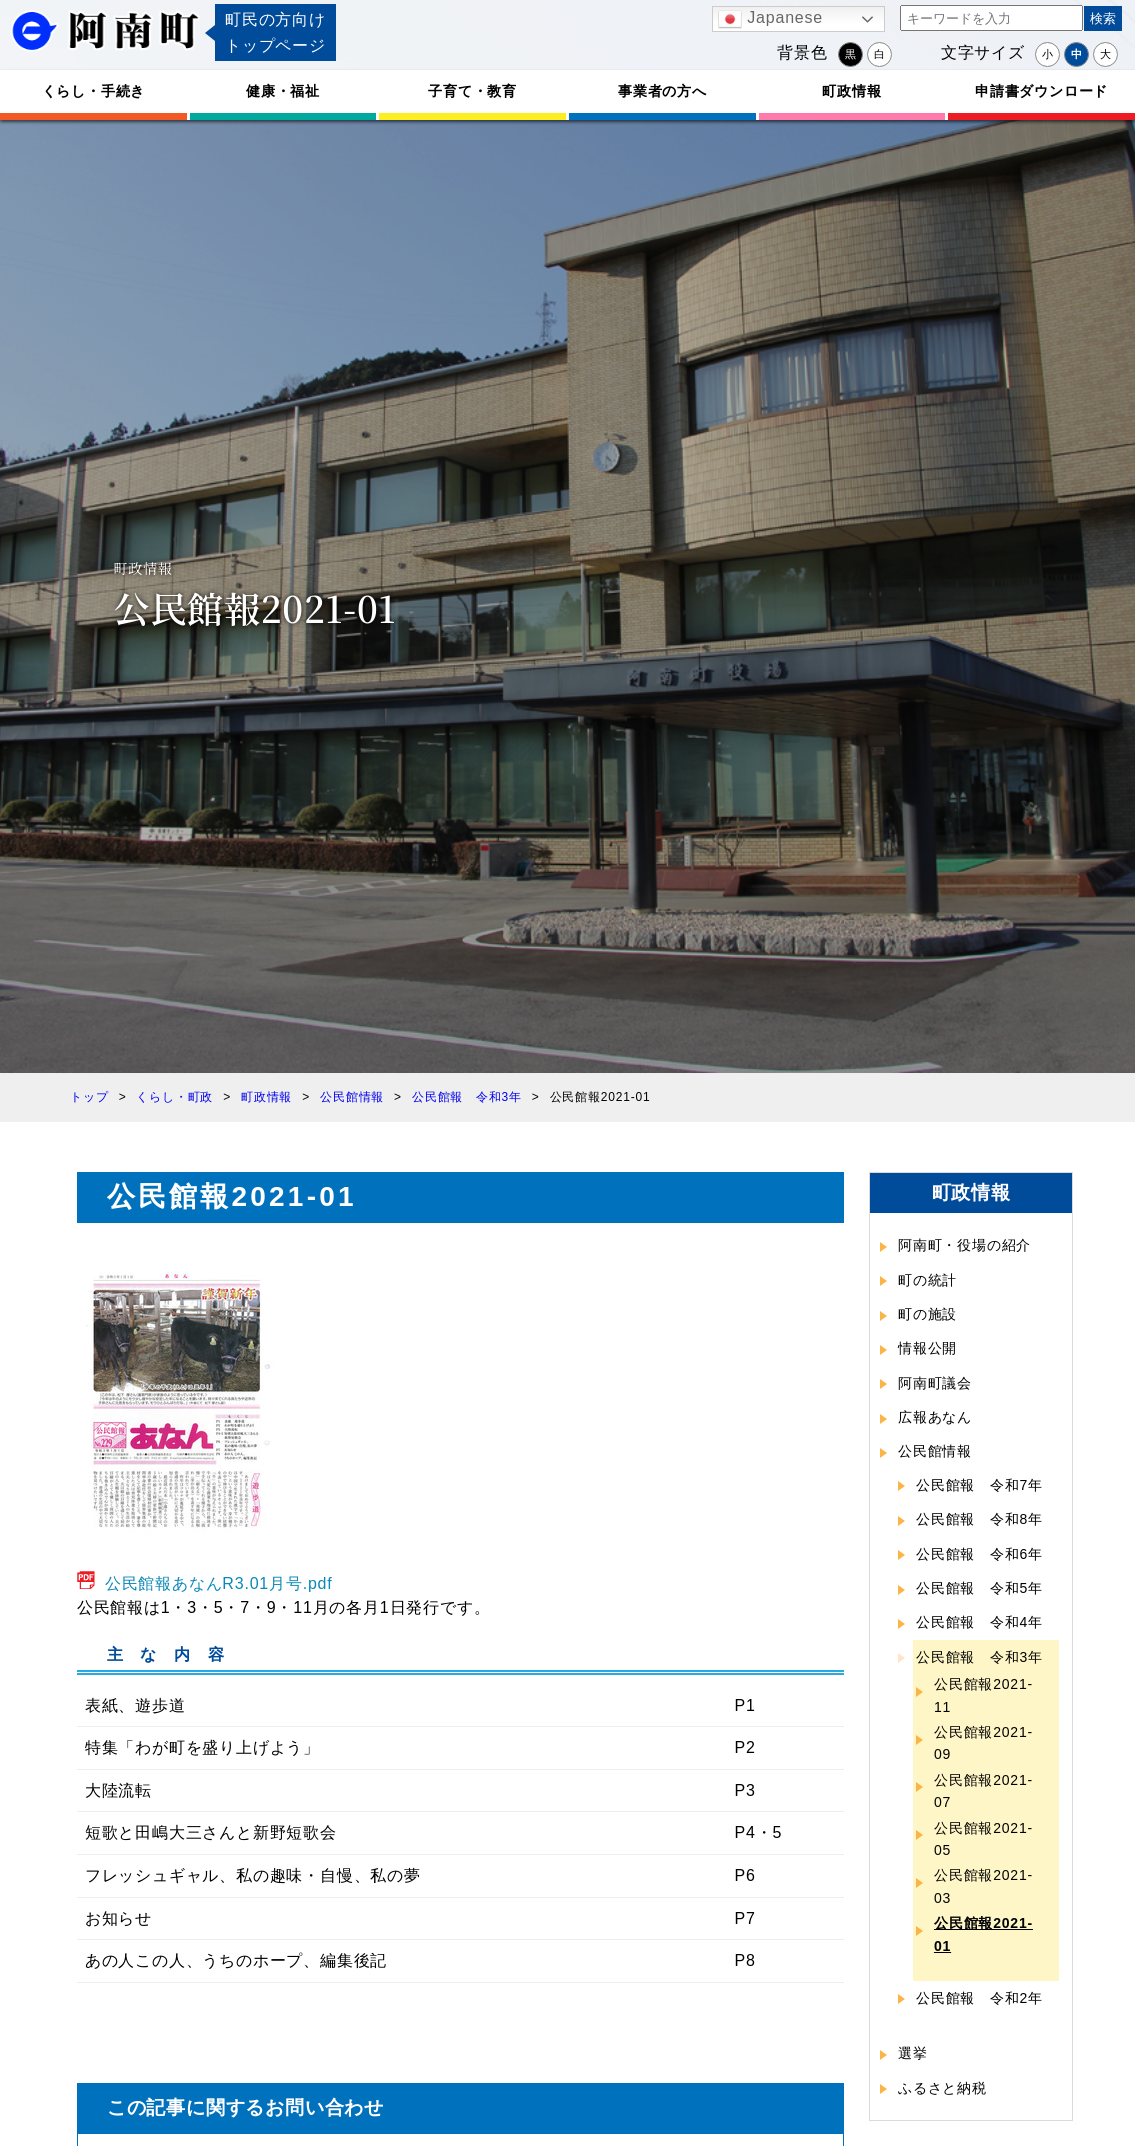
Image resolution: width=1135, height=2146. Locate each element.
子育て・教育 (472, 91)
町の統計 (927, 1280)
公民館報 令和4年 (979, 1622)
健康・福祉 (283, 91)
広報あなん (935, 1417)
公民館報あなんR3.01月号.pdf (219, 1583)
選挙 (913, 2053)
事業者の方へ (662, 91)
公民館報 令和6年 (979, 1554)
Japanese (770, 19)
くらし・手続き (94, 91)
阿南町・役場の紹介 (964, 1245)
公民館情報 (935, 1451)
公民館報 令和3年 (979, 1657)
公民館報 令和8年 (979, 1519)
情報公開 (927, 1348)
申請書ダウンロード (1041, 91)
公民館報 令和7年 (979, 1485)
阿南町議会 (935, 1383)
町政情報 (851, 91)
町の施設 (927, 1314)
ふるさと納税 (942, 2088)
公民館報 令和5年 (979, 1588)
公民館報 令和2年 (979, 1998)
